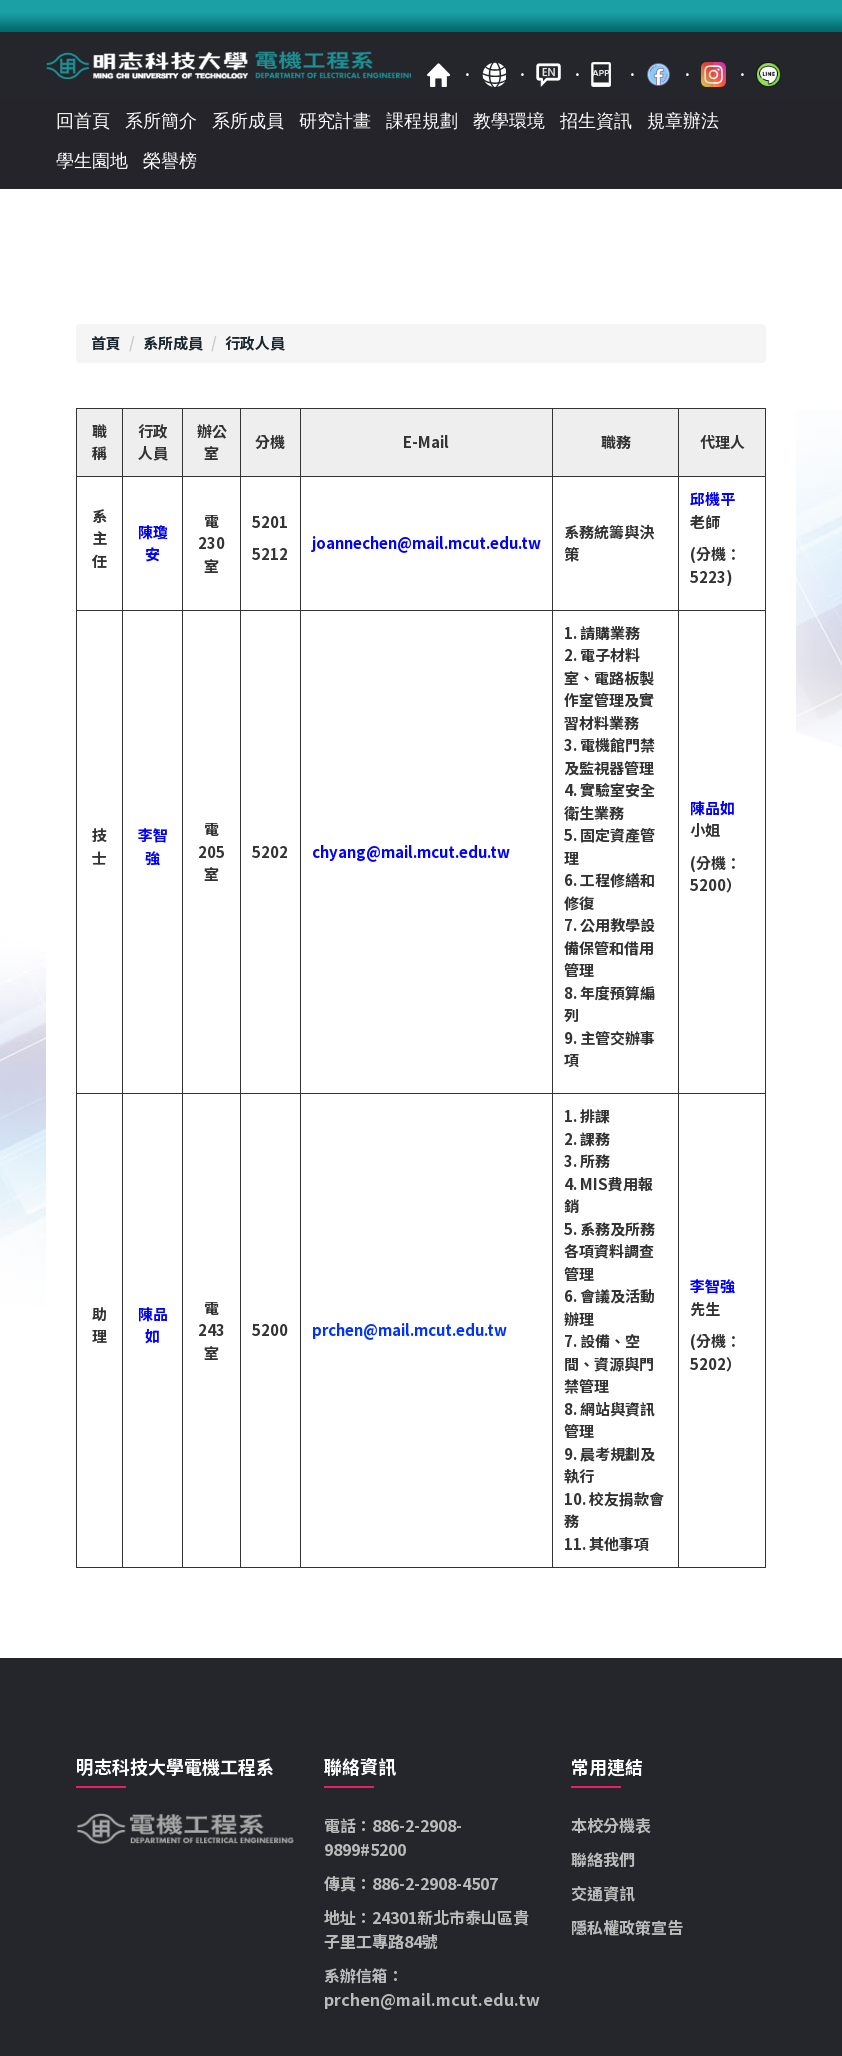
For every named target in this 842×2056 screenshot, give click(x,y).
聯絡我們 (603, 1859)
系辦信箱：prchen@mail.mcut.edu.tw (432, 1987)
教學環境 (509, 121)
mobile (603, 74)
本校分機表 (611, 1825)
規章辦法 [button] (683, 121)
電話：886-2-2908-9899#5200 (393, 1837)
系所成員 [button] (248, 121)
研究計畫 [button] (335, 121)
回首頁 (83, 121)
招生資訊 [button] (596, 121)
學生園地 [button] (92, 161)
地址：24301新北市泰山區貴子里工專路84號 (426, 1929)
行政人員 (255, 342)
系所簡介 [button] (161, 121)
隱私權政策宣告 (627, 1927)
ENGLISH (548, 74)
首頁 (438, 74)
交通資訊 (603, 1893)
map (493, 74)
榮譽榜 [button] (170, 161)
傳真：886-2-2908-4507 (411, 1883)
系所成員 (173, 342)
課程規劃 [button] (422, 121)
